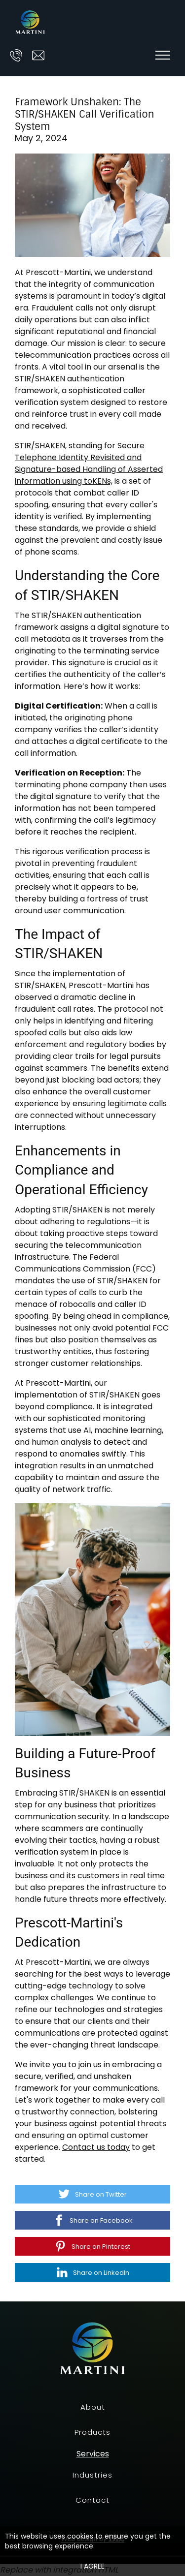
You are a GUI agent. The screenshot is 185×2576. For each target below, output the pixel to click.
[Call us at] (16, 55)
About (92, 2407)
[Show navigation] (162, 55)
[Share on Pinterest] (92, 2246)
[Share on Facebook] (92, 2220)
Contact (92, 2500)
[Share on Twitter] (92, 2194)
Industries (92, 2475)
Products (92, 2432)
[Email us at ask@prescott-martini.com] (38, 55)
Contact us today (96, 2147)
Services (92, 2454)
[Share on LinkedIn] (92, 2272)
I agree (92, 2566)
